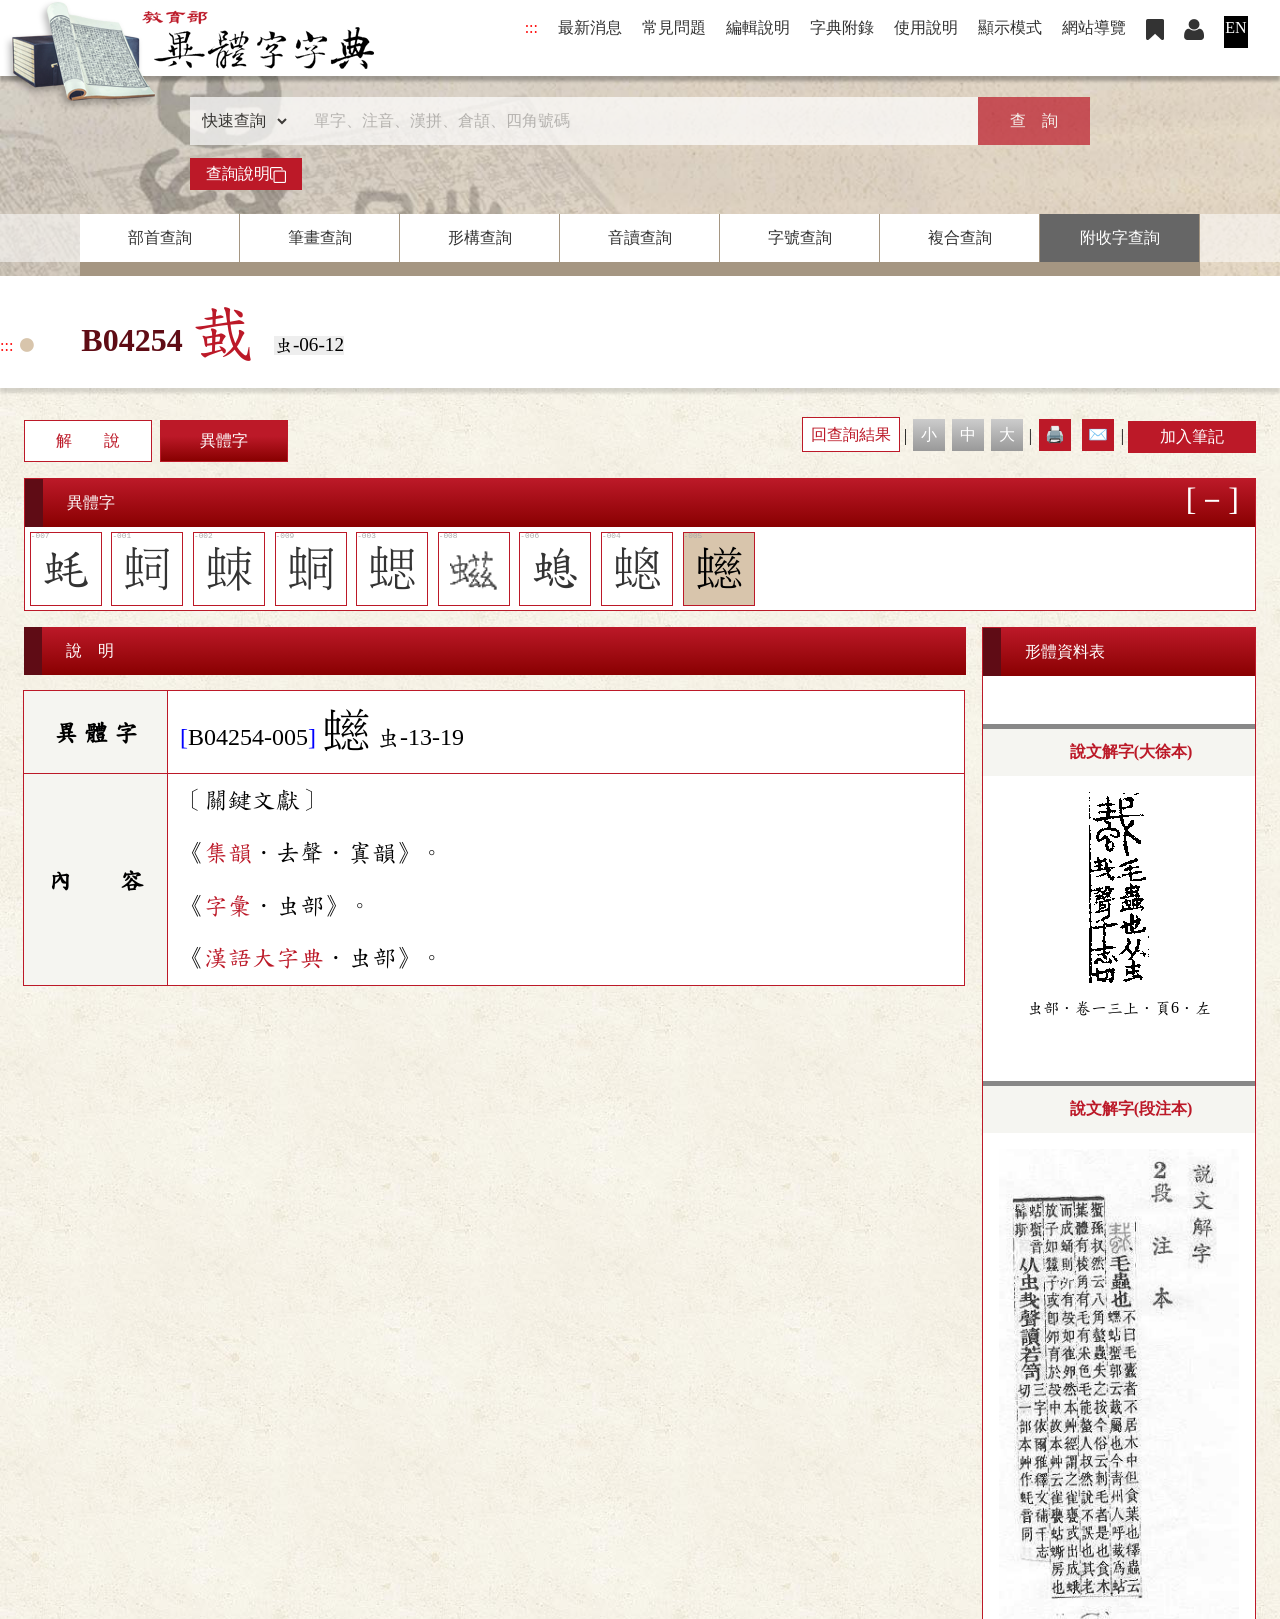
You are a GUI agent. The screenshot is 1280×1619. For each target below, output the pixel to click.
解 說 (88, 440)
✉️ (1098, 434)
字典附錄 (842, 27)
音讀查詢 (640, 237)
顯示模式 (1010, 27)
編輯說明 (758, 27)
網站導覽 (1094, 27)
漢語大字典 (264, 958)
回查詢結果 (851, 434)
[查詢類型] (240, 121)
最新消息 (590, 27)
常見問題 (674, 27)
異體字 (224, 440)
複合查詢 (960, 237)
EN (1235, 27)
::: (531, 27)
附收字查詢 (1120, 237)
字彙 (228, 906)
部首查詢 (160, 237)
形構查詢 (480, 237)
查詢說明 (246, 174)
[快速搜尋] (633, 121)
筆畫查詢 (320, 237)
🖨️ (1055, 434)
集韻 (228, 853)
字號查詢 (800, 237)
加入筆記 (1192, 436)
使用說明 (926, 27)
